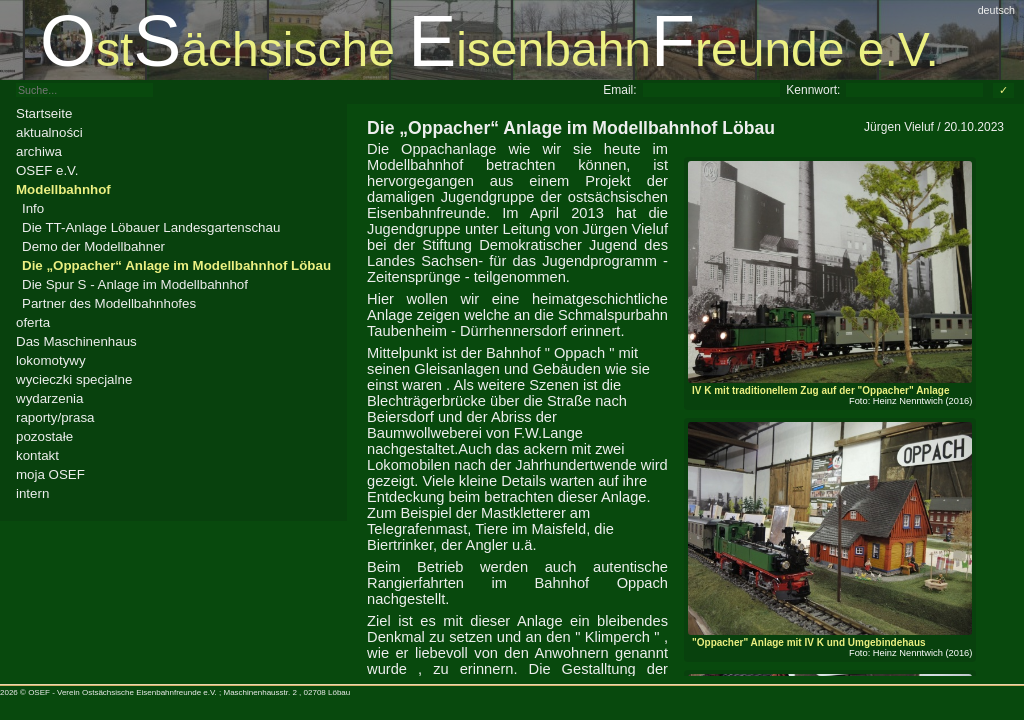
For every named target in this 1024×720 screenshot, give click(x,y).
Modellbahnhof (63, 189)
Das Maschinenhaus (76, 341)
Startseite (44, 113)
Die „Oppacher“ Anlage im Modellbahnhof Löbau (176, 265)
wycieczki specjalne (74, 379)
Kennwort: (813, 90)
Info (33, 208)
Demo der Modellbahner (93, 246)
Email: (619, 90)
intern (32, 493)
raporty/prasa (55, 417)
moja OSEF (50, 474)
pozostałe (44, 436)
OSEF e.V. (47, 170)
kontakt (37, 455)
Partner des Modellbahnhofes (109, 303)
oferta (33, 322)
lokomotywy (51, 360)
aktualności (49, 132)
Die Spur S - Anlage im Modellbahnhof (135, 284)
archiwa (39, 151)
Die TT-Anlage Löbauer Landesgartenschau (151, 227)
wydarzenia (49, 398)
